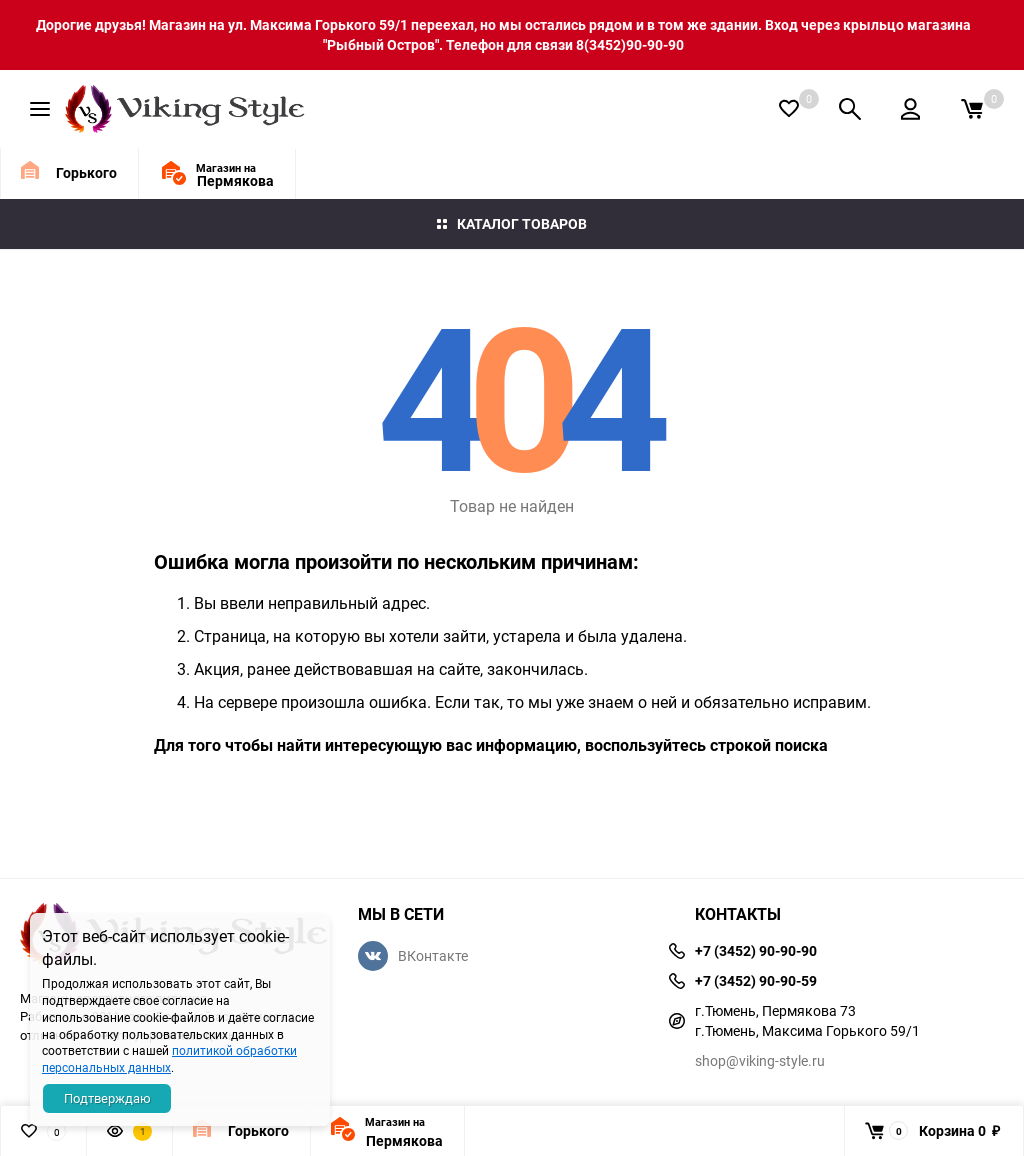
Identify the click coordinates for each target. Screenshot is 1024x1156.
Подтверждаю (107, 1098)
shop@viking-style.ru (760, 1060)
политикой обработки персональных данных (169, 1058)
